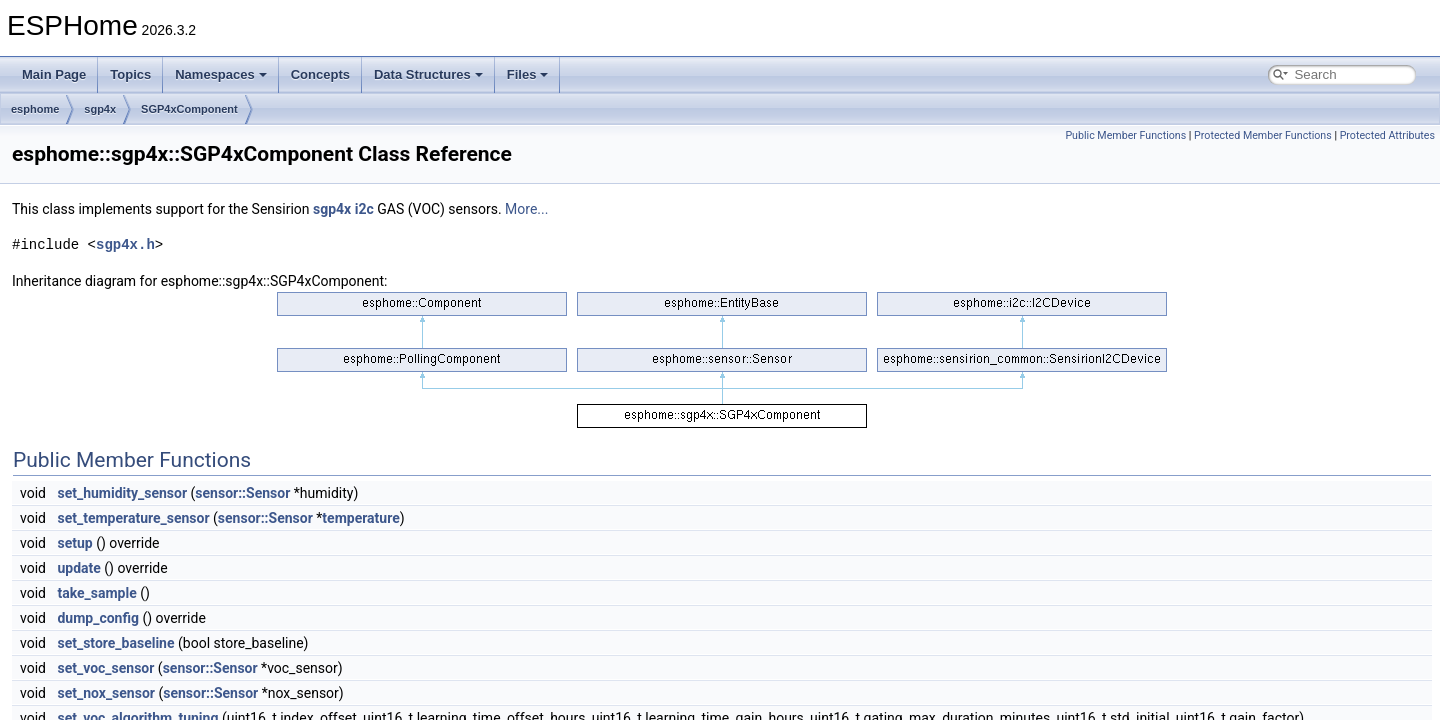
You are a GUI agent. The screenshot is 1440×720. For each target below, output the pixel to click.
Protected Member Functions (1263, 135)
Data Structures (428, 74)
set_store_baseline (115, 643)
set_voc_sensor (105, 668)
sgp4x (100, 109)
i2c (364, 209)
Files (528, 74)
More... (526, 209)
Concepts (320, 74)
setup (74, 543)
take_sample (96, 593)
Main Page (54, 74)
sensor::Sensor (242, 493)
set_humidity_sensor (122, 493)
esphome (35, 109)
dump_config (98, 618)
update (78, 568)
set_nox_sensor (106, 693)
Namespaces (221, 74)
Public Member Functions (1125, 135)
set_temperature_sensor (133, 518)
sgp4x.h (125, 244)
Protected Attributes (1387, 135)
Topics (130, 74)
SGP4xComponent (189, 109)
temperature (360, 518)
